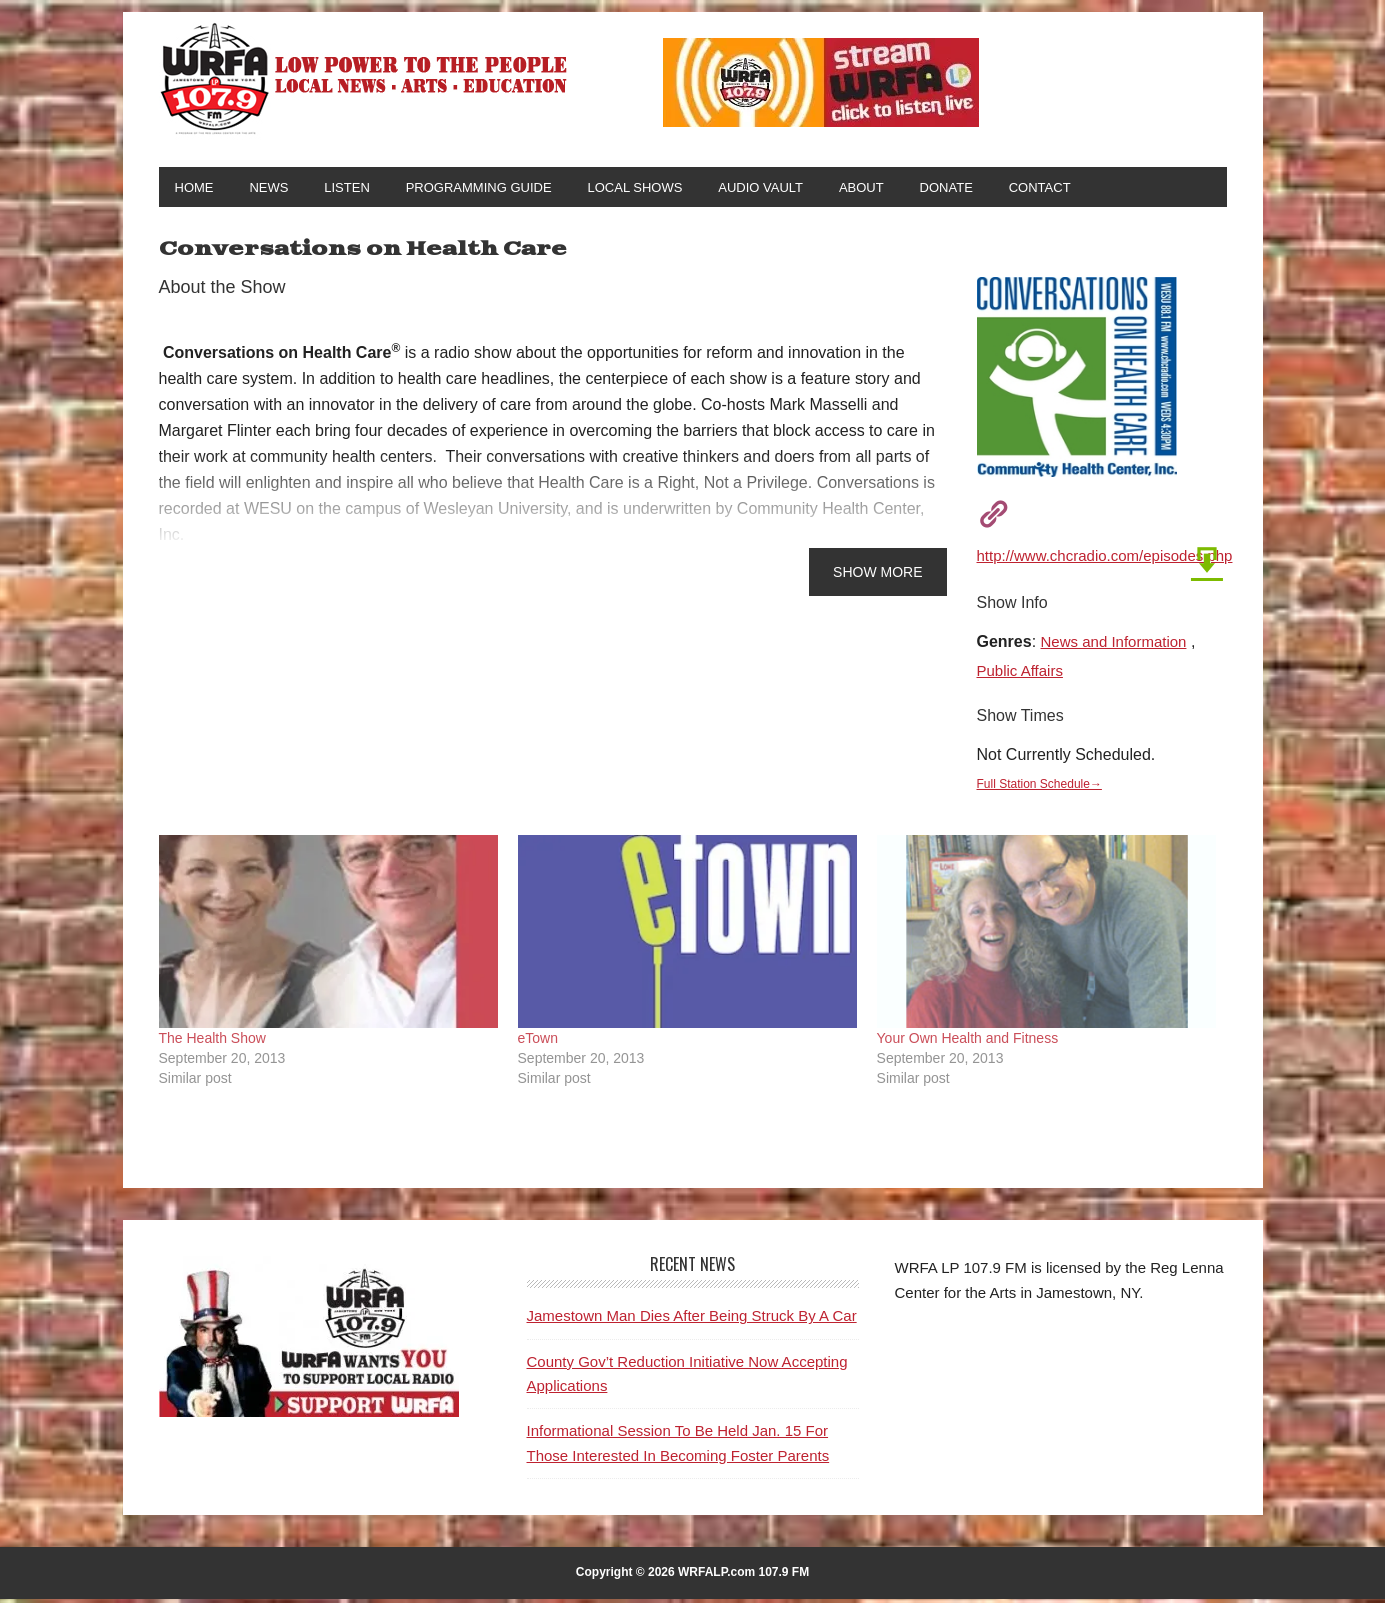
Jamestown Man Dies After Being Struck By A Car (692, 1319)
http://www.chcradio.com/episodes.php (1113, 559)
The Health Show (212, 1042)
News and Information (1119, 645)
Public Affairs (1023, 674)
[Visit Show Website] (987, 515)
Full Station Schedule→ (1044, 787)
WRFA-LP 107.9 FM (365, 78)
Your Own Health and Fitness (968, 1042)
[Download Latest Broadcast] (1201, 561)
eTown (538, 1042)
